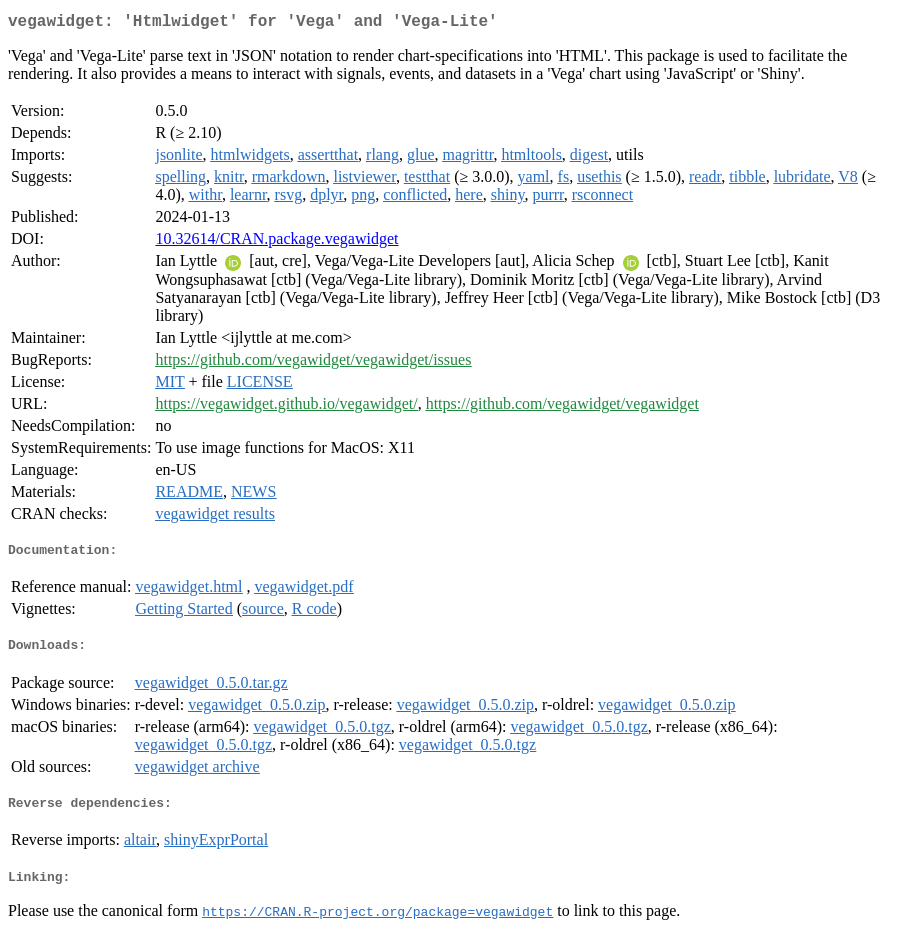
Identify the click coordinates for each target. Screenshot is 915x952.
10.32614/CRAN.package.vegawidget (276, 242)
